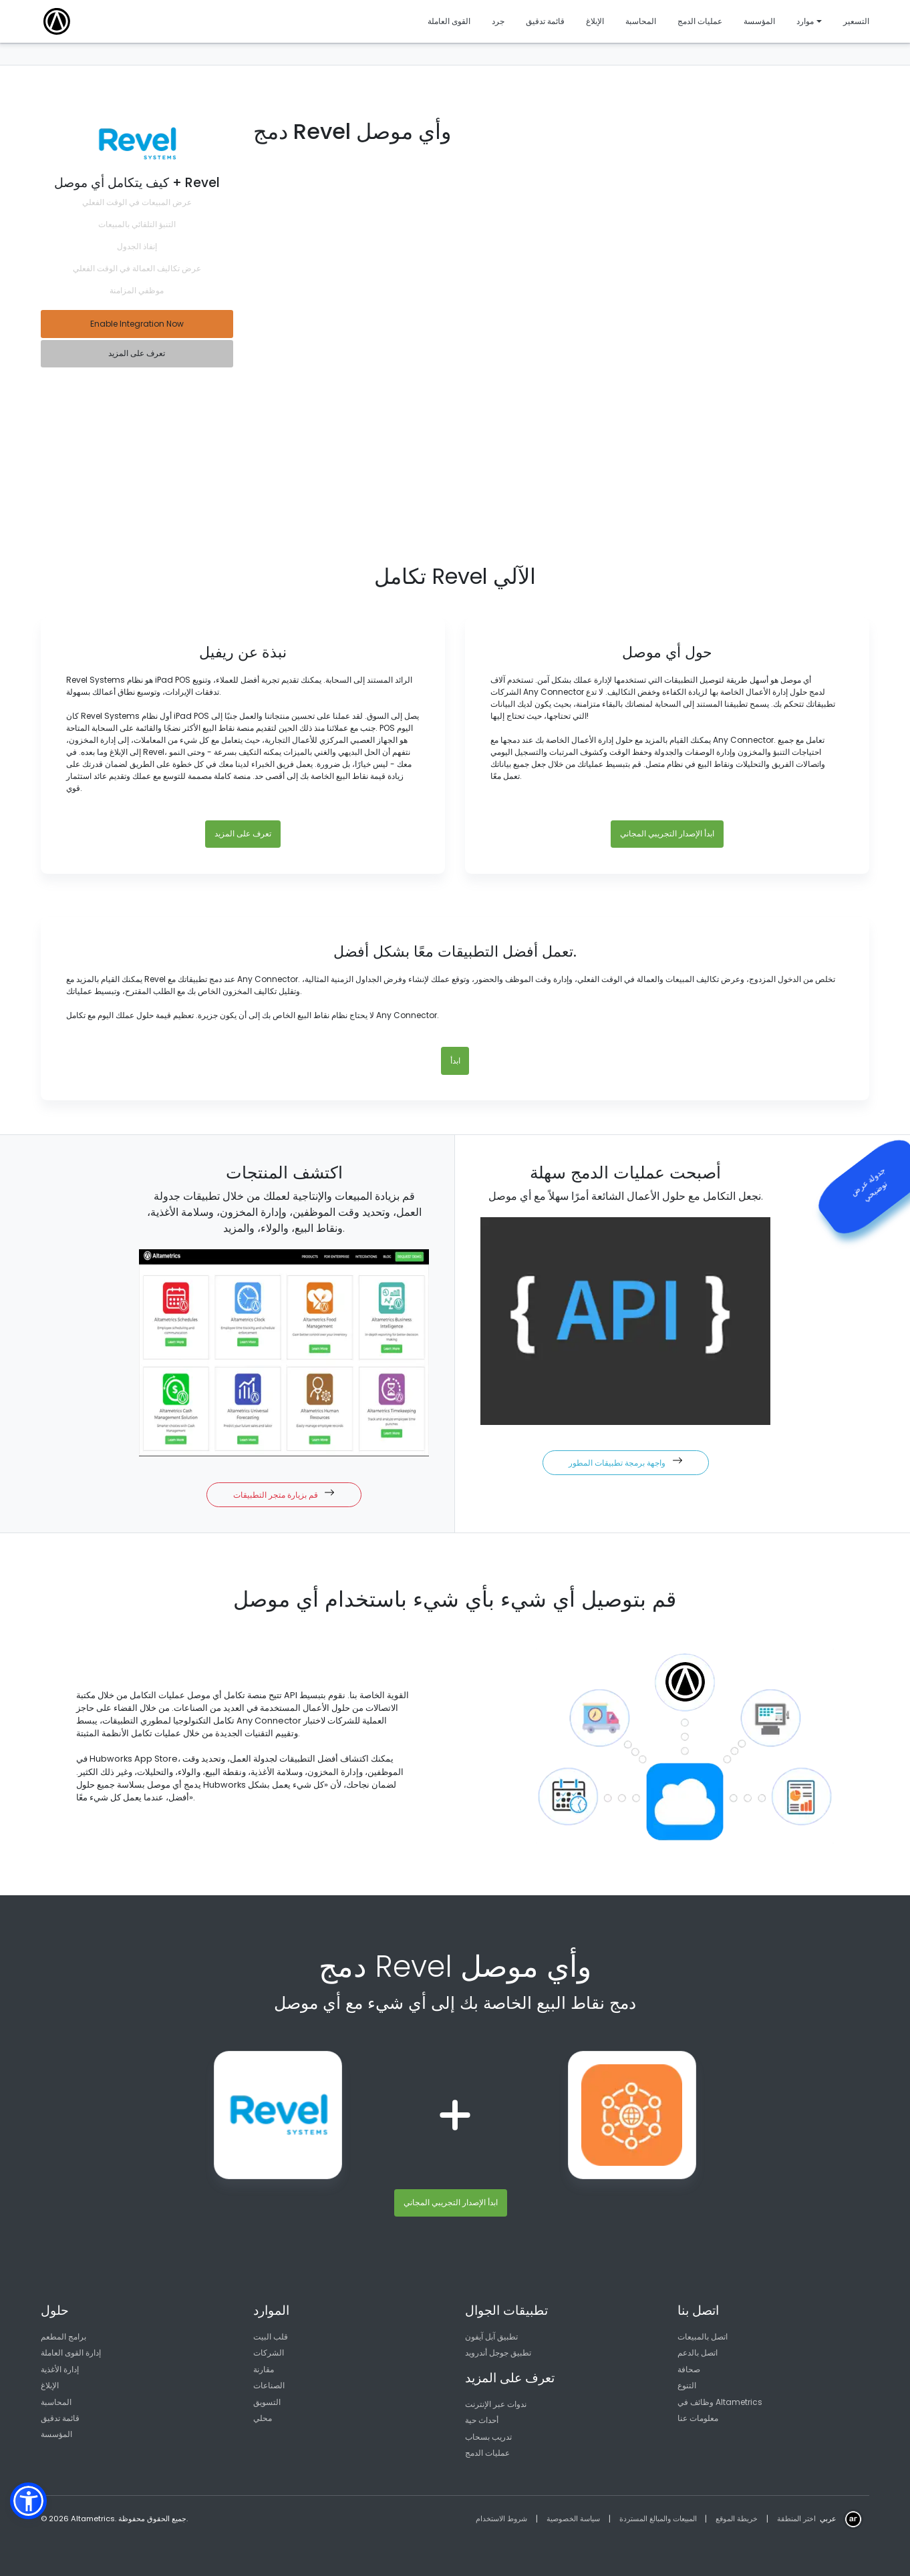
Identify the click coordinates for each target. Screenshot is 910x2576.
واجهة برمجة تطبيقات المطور (625, 1461)
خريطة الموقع (737, 2518)
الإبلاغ (50, 2385)
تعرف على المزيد (136, 353)
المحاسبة (56, 2402)
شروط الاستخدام (501, 2518)
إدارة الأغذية (60, 2369)
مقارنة (263, 2369)
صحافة (688, 2369)
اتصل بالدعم (697, 2352)
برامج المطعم (63, 2336)
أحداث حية (481, 2420)
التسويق (267, 2402)
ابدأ (455, 1060)
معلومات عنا (697, 2418)
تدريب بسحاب (488, 2436)
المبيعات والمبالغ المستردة (658, 2518)
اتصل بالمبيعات (702, 2336)
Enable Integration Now (137, 323)
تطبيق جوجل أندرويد (498, 2352)
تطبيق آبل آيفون (491, 2336)
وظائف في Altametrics (719, 2402)
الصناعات (269, 2385)
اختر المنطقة (796, 2518)
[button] (28, 2501)
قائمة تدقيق (60, 2418)
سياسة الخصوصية (573, 2518)
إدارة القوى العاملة (71, 2352)
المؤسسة (56, 2434)
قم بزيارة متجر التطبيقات (284, 1493)
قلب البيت (270, 2336)
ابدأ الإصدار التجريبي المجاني (667, 833)
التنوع (686, 2385)
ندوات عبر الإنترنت (495, 2404)
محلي (262, 2418)
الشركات (268, 2352)
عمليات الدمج (487, 2452)
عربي (828, 2518)
